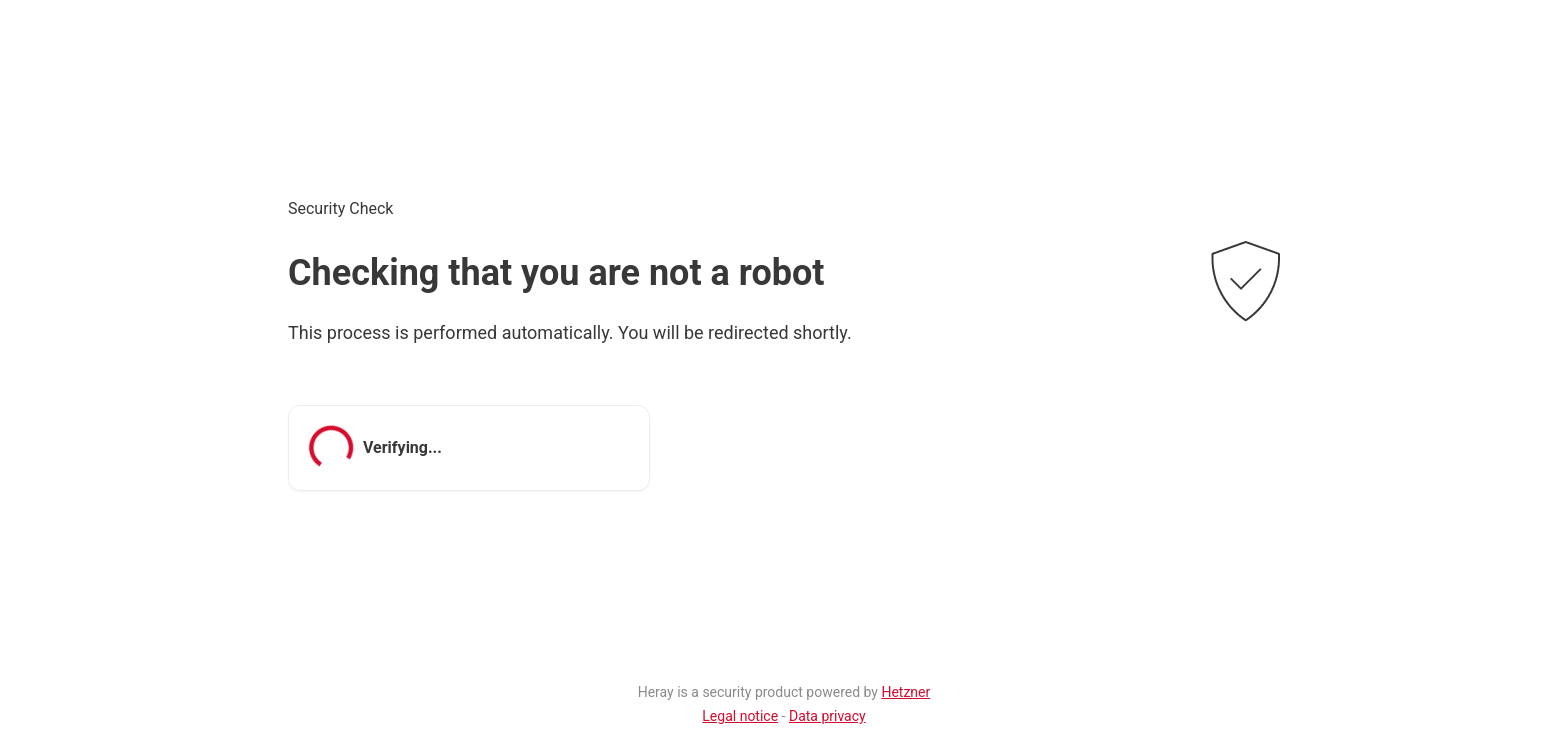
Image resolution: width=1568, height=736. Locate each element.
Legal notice (740, 716)
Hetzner (905, 692)
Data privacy (827, 716)
